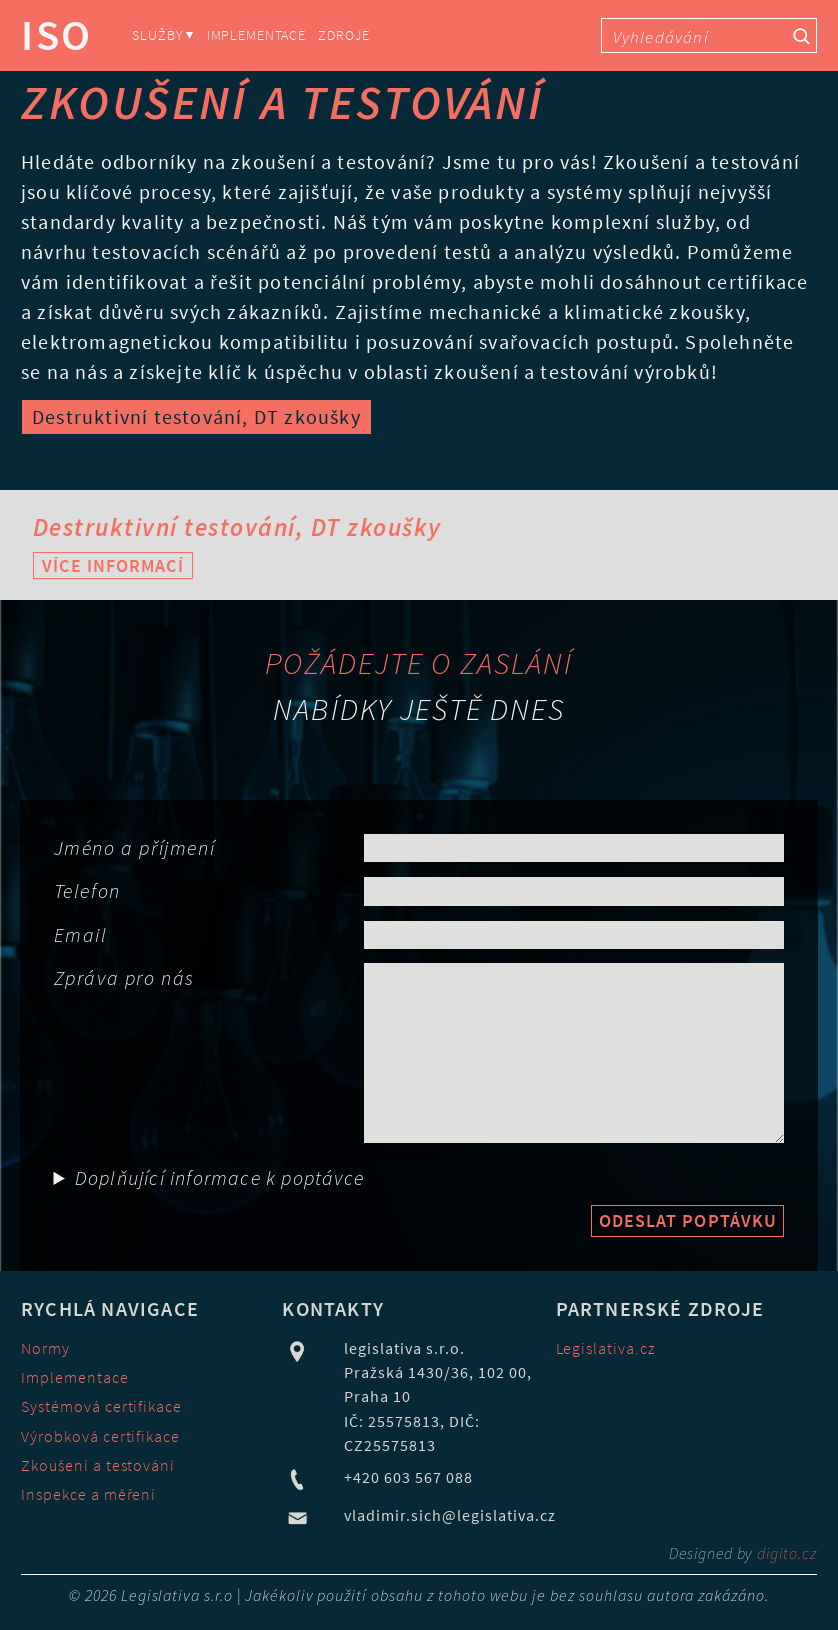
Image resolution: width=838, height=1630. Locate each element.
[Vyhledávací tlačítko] (801, 35)
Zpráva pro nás (124, 977)
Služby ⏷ (163, 35)
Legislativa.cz (606, 1348)
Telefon (87, 890)
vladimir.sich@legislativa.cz (449, 1515)
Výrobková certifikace (100, 1436)
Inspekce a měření (88, 1494)
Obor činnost (57, 1157)
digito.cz (787, 1553)
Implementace (256, 35)
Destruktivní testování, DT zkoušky (196, 416)
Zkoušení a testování (98, 1465)
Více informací (112, 565)
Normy (45, 1348)
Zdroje (343, 35)
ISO (57, 35)
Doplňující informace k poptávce (219, 1177)
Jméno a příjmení (135, 847)
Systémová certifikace (101, 1406)
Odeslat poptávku (688, 1220)
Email (81, 934)
